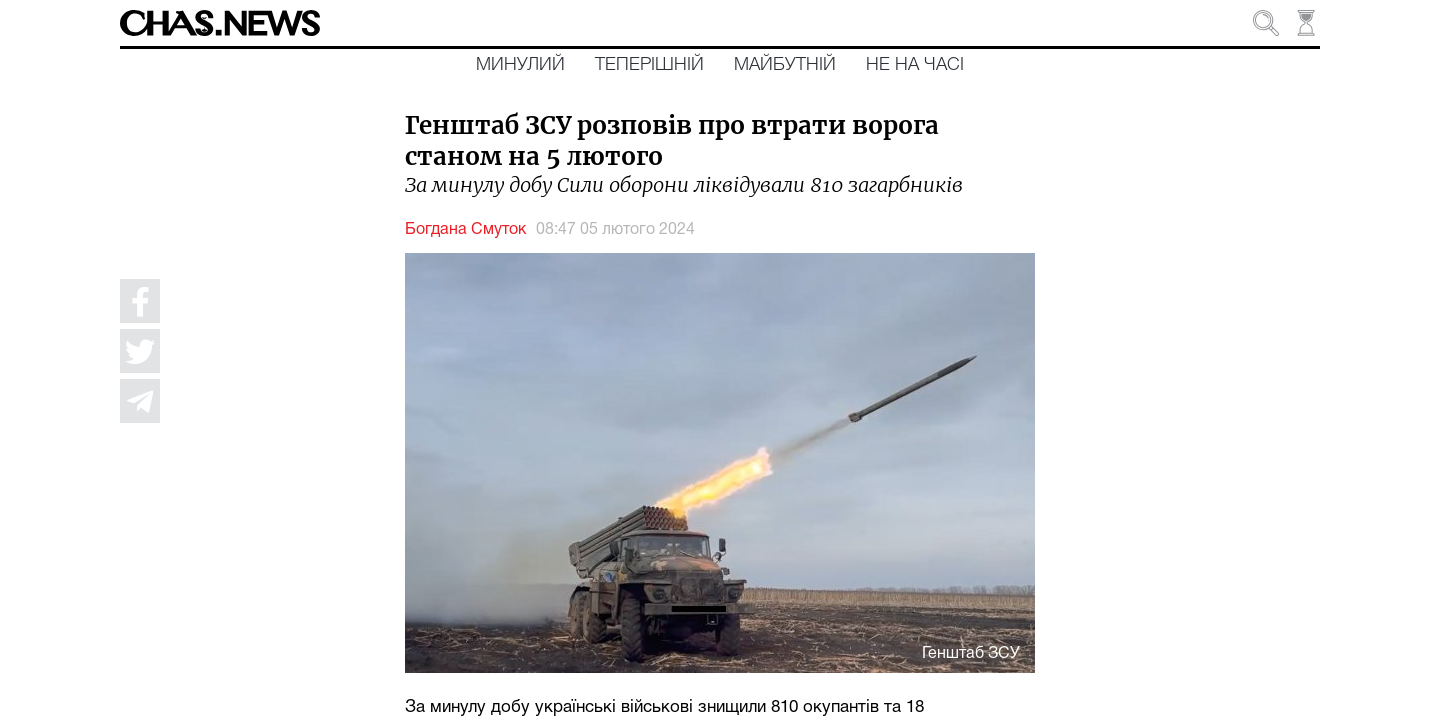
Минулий (520, 65)
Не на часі (915, 65)
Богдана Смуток (465, 230)
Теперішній (649, 65)
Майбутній (785, 65)
